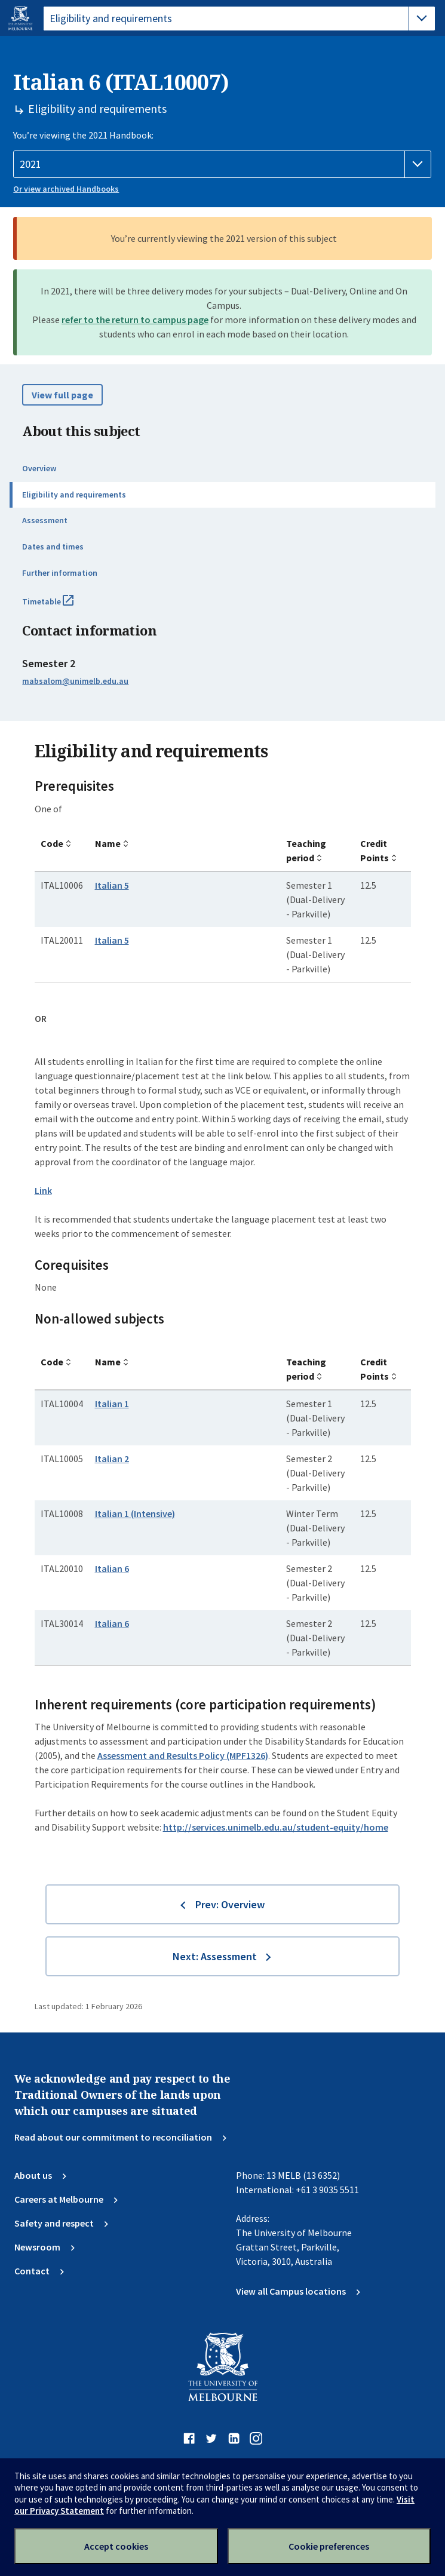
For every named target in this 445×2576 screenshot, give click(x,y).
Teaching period (306, 850)
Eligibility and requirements (74, 494)
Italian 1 (112, 1404)
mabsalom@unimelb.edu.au (75, 681)
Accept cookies (116, 2546)
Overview (39, 468)
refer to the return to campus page (135, 320)
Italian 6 (112, 1568)
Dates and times (53, 546)
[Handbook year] (222, 164)
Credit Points (374, 850)
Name (108, 843)
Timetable (61, 606)
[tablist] (239, 18)
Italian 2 (112, 1458)
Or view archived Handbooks (66, 188)
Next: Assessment (215, 1956)
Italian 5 (112, 885)
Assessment (44, 520)
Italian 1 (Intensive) (135, 1513)
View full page (62, 395)
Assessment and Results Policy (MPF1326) (182, 1755)
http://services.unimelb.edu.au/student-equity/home (275, 1827)
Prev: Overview (230, 1904)
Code (52, 843)
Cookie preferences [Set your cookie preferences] (329, 2546)
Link (43, 1190)
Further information (59, 572)
